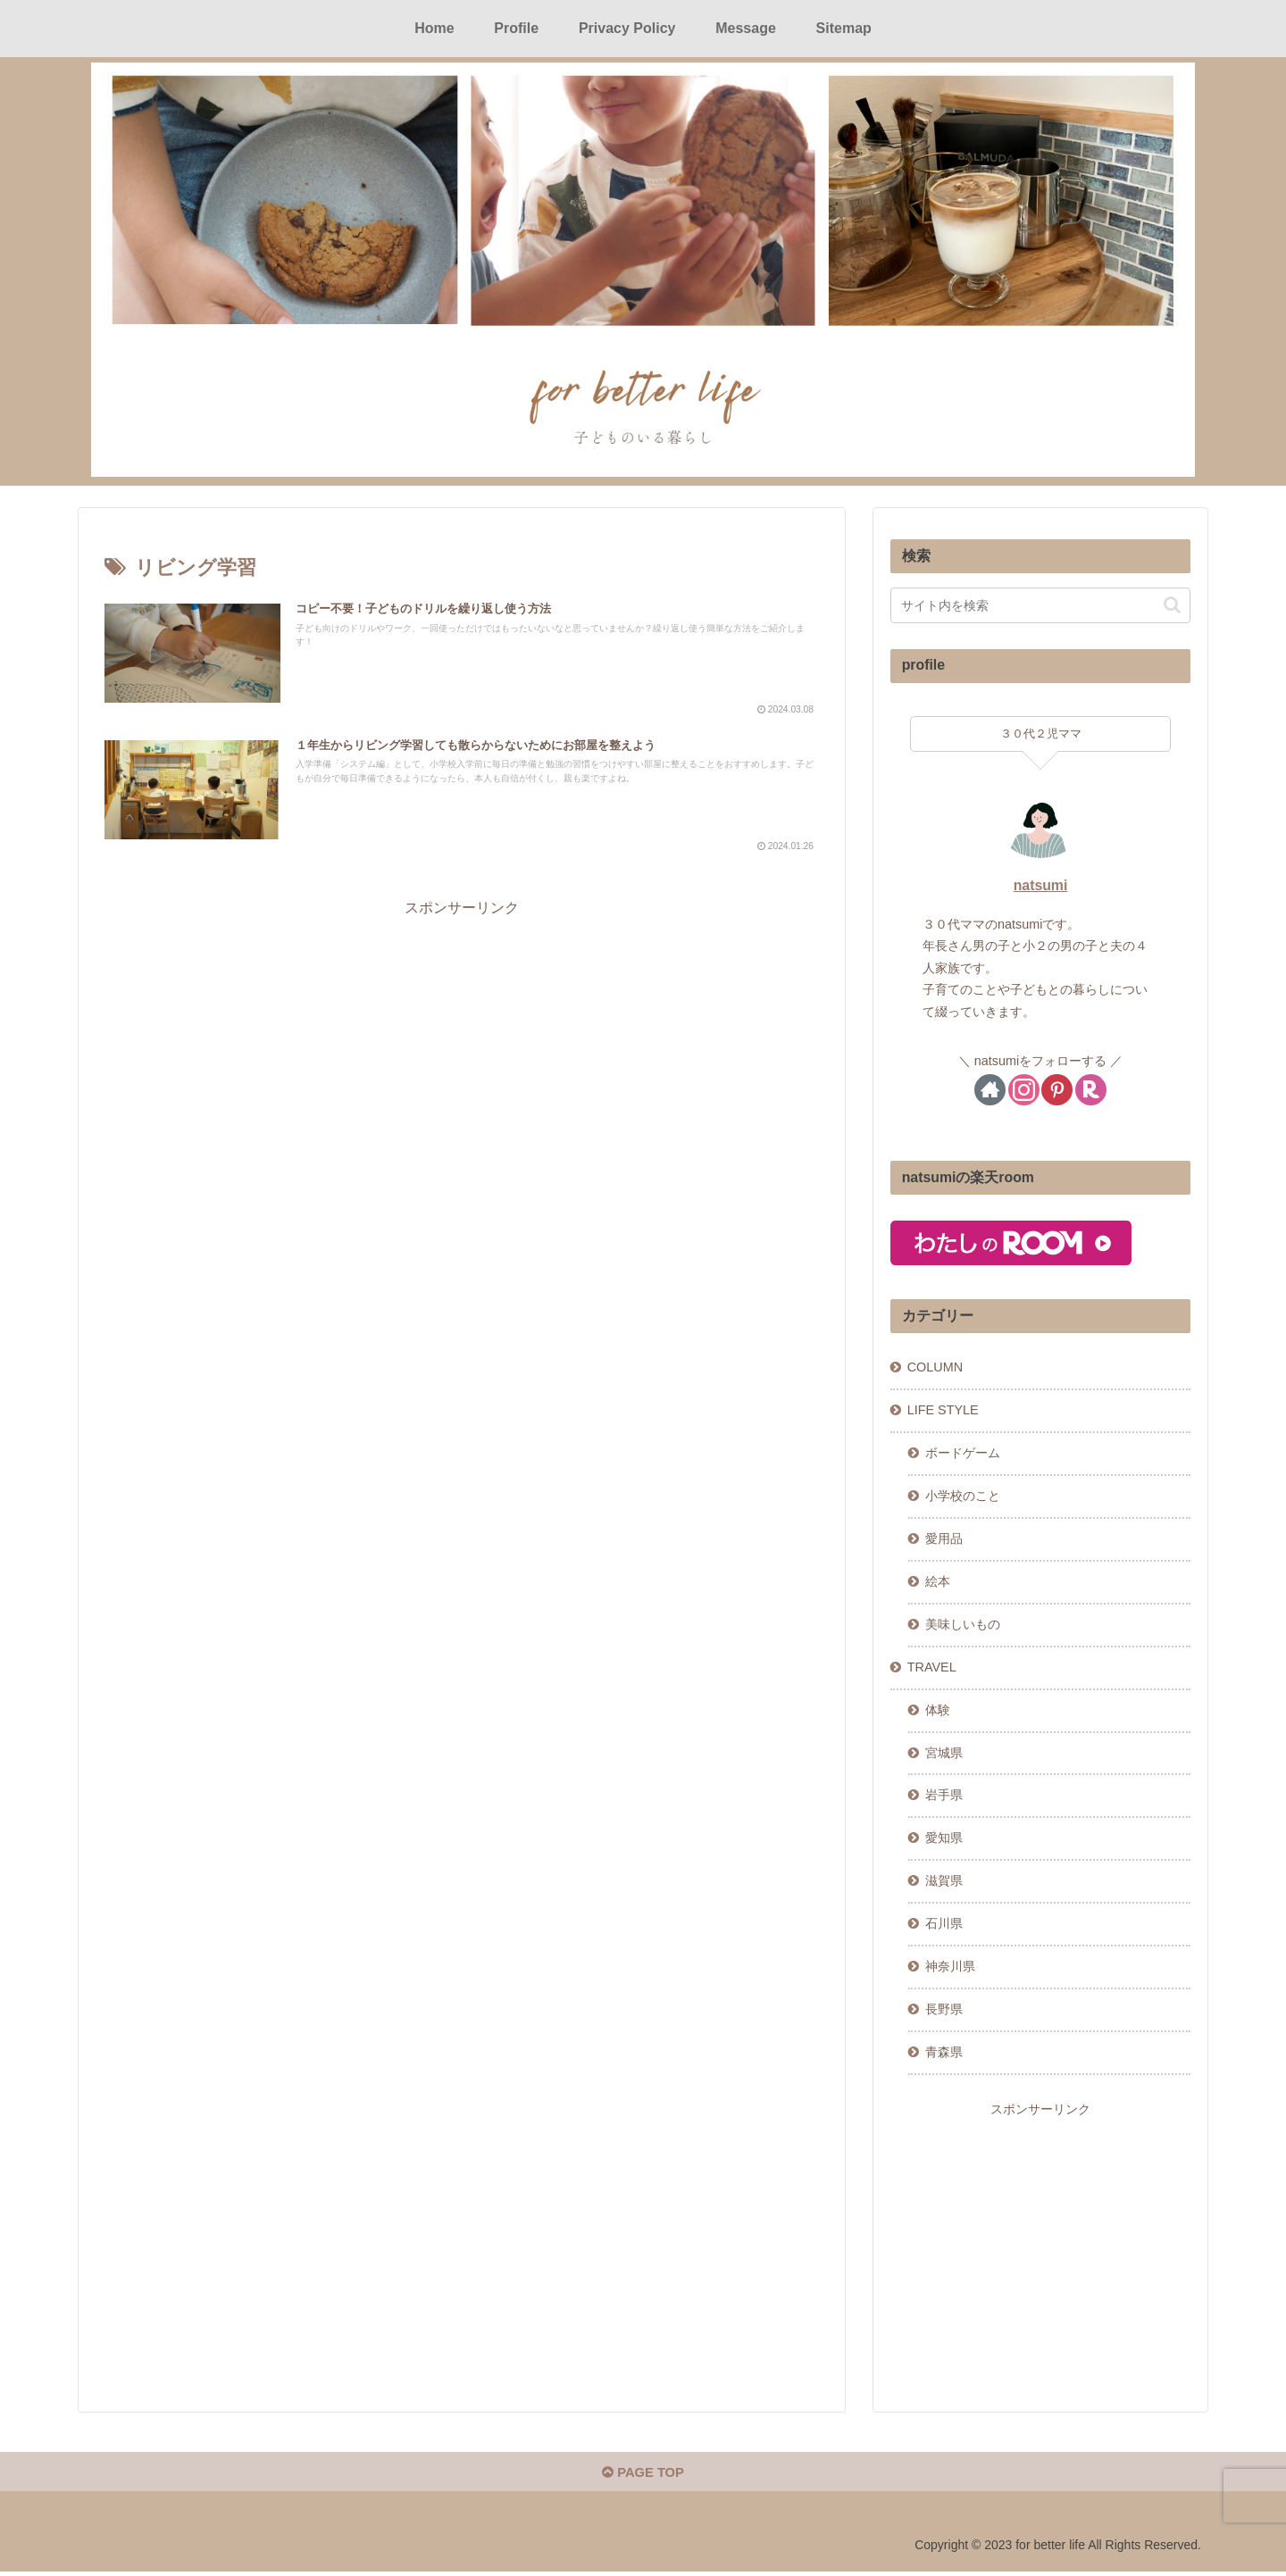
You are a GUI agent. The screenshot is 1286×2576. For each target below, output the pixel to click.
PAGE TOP (643, 2475)
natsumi (1041, 884)
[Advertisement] (461, 1051)
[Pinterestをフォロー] (1057, 1089)
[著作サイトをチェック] (990, 1089)
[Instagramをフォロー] (1024, 1089)
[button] (1172, 604)
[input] (1040, 604)
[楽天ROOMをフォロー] (1090, 1089)
